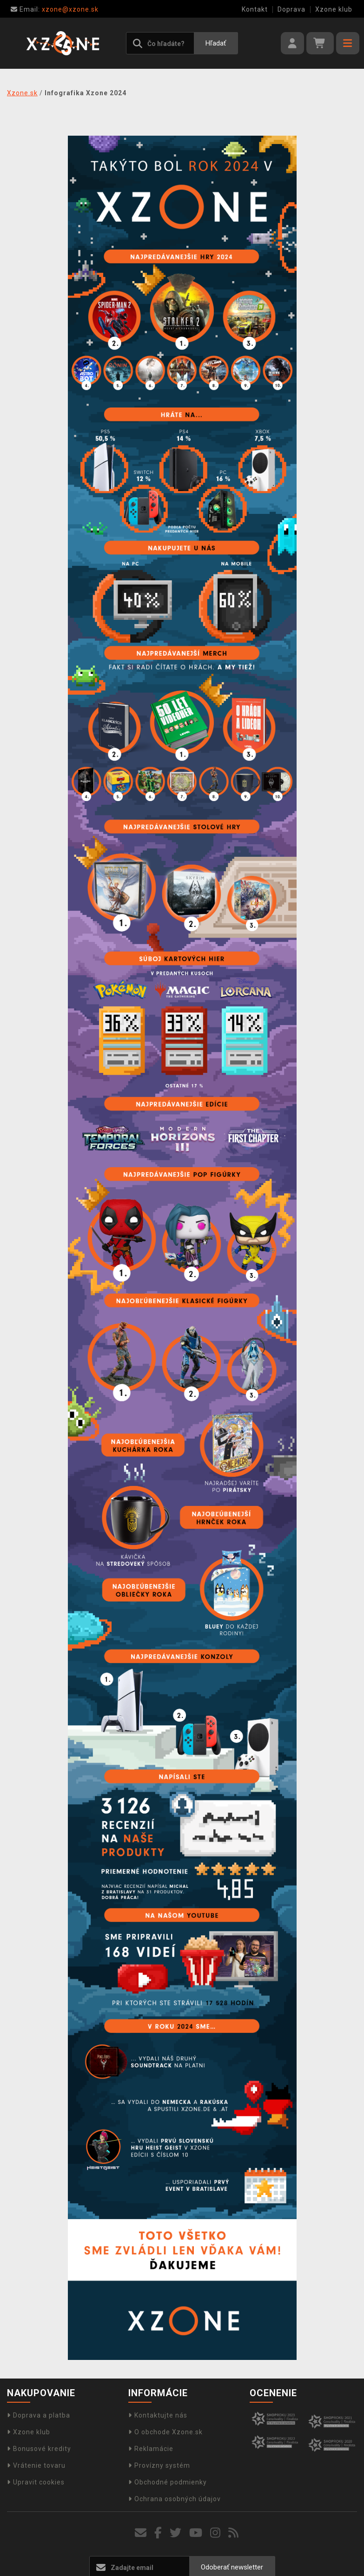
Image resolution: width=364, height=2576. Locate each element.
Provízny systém (159, 2465)
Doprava (291, 9)
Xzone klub (333, 9)
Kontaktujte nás (157, 2415)
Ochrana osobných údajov (174, 2499)
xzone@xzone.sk (55, 9)
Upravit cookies (36, 2482)
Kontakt (255, 9)
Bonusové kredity (39, 2448)
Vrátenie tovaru (36, 2465)
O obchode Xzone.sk (165, 2432)
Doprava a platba (38, 2415)
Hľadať (215, 43)
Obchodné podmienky (167, 2482)
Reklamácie (150, 2448)
